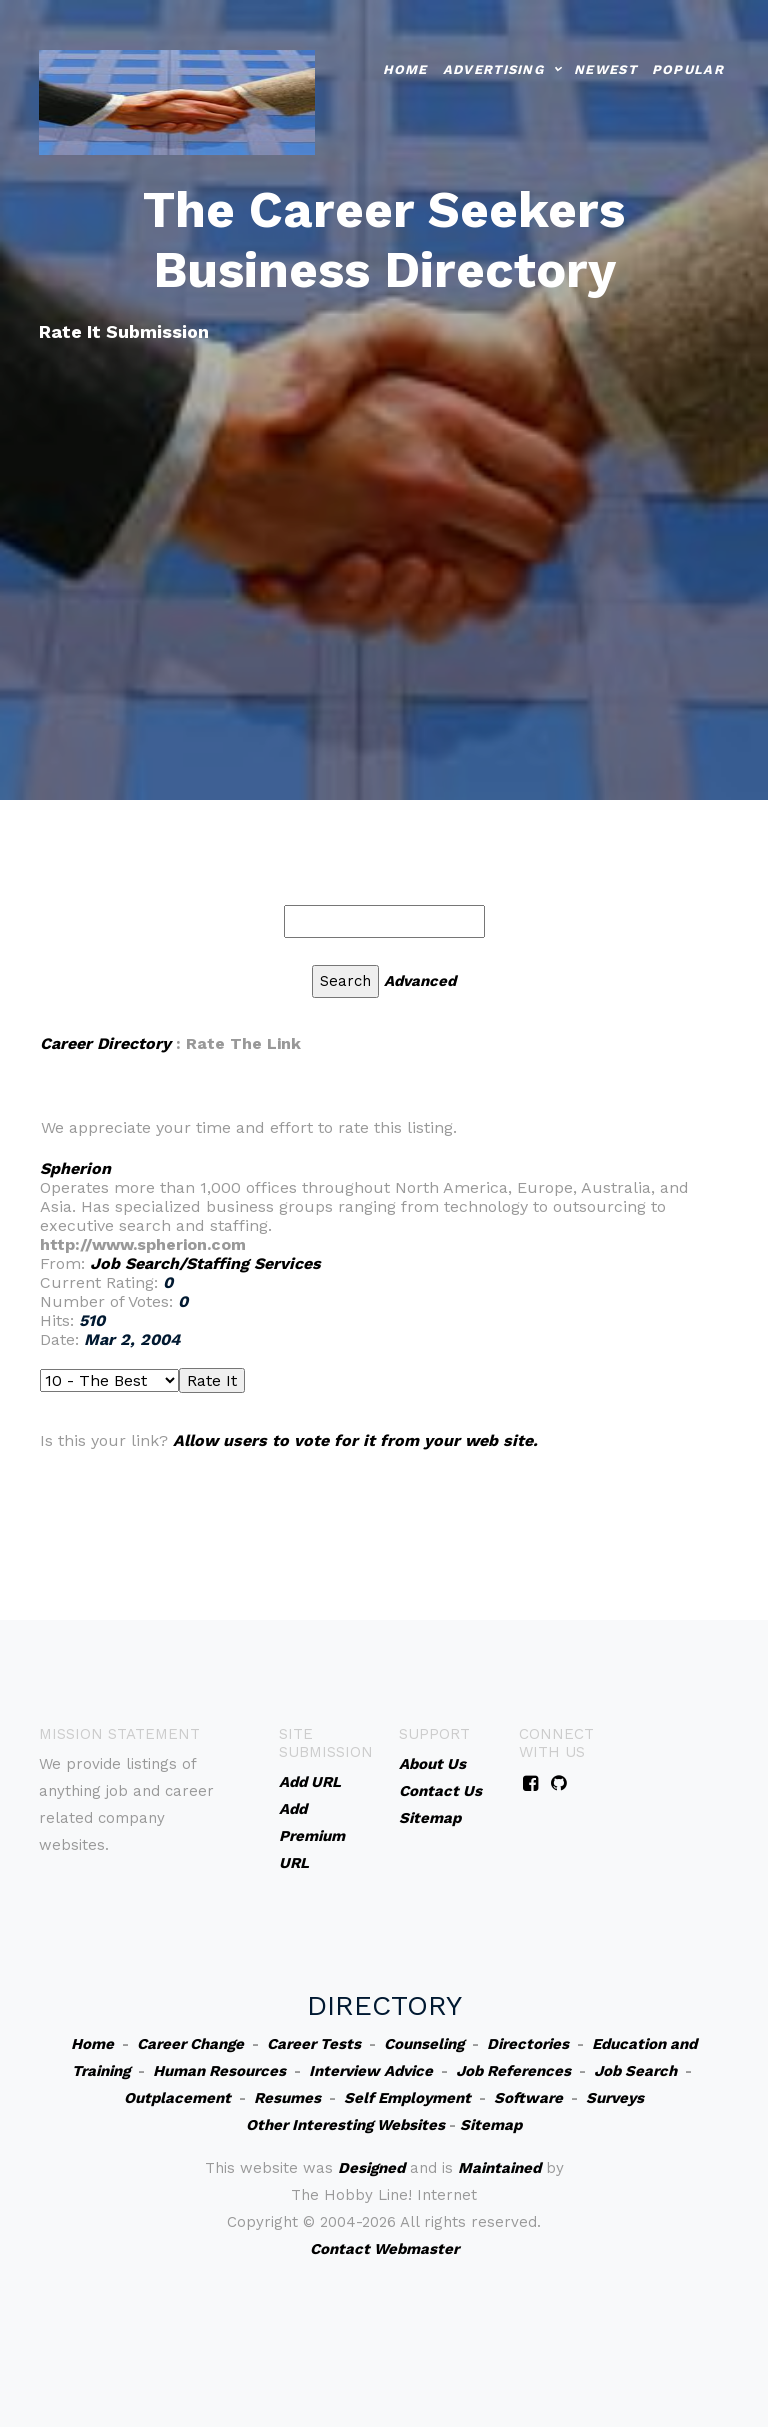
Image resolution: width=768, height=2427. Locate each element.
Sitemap (491, 2125)
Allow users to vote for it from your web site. (355, 1440)
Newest (605, 66)
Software (528, 2098)
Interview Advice (371, 2071)
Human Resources (219, 2071)
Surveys (615, 2098)
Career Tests (314, 2044)
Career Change (190, 2044)
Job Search (635, 2071)
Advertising (493, 66)
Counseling (424, 2044)
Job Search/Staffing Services (205, 1263)
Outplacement (177, 2098)
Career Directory (105, 1043)
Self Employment (407, 2098)
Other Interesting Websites (345, 2125)
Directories (528, 2044)
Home (405, 66)
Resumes (287, 2098)
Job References (513, 2071)
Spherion (75, 1168)
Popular (688, 66)
